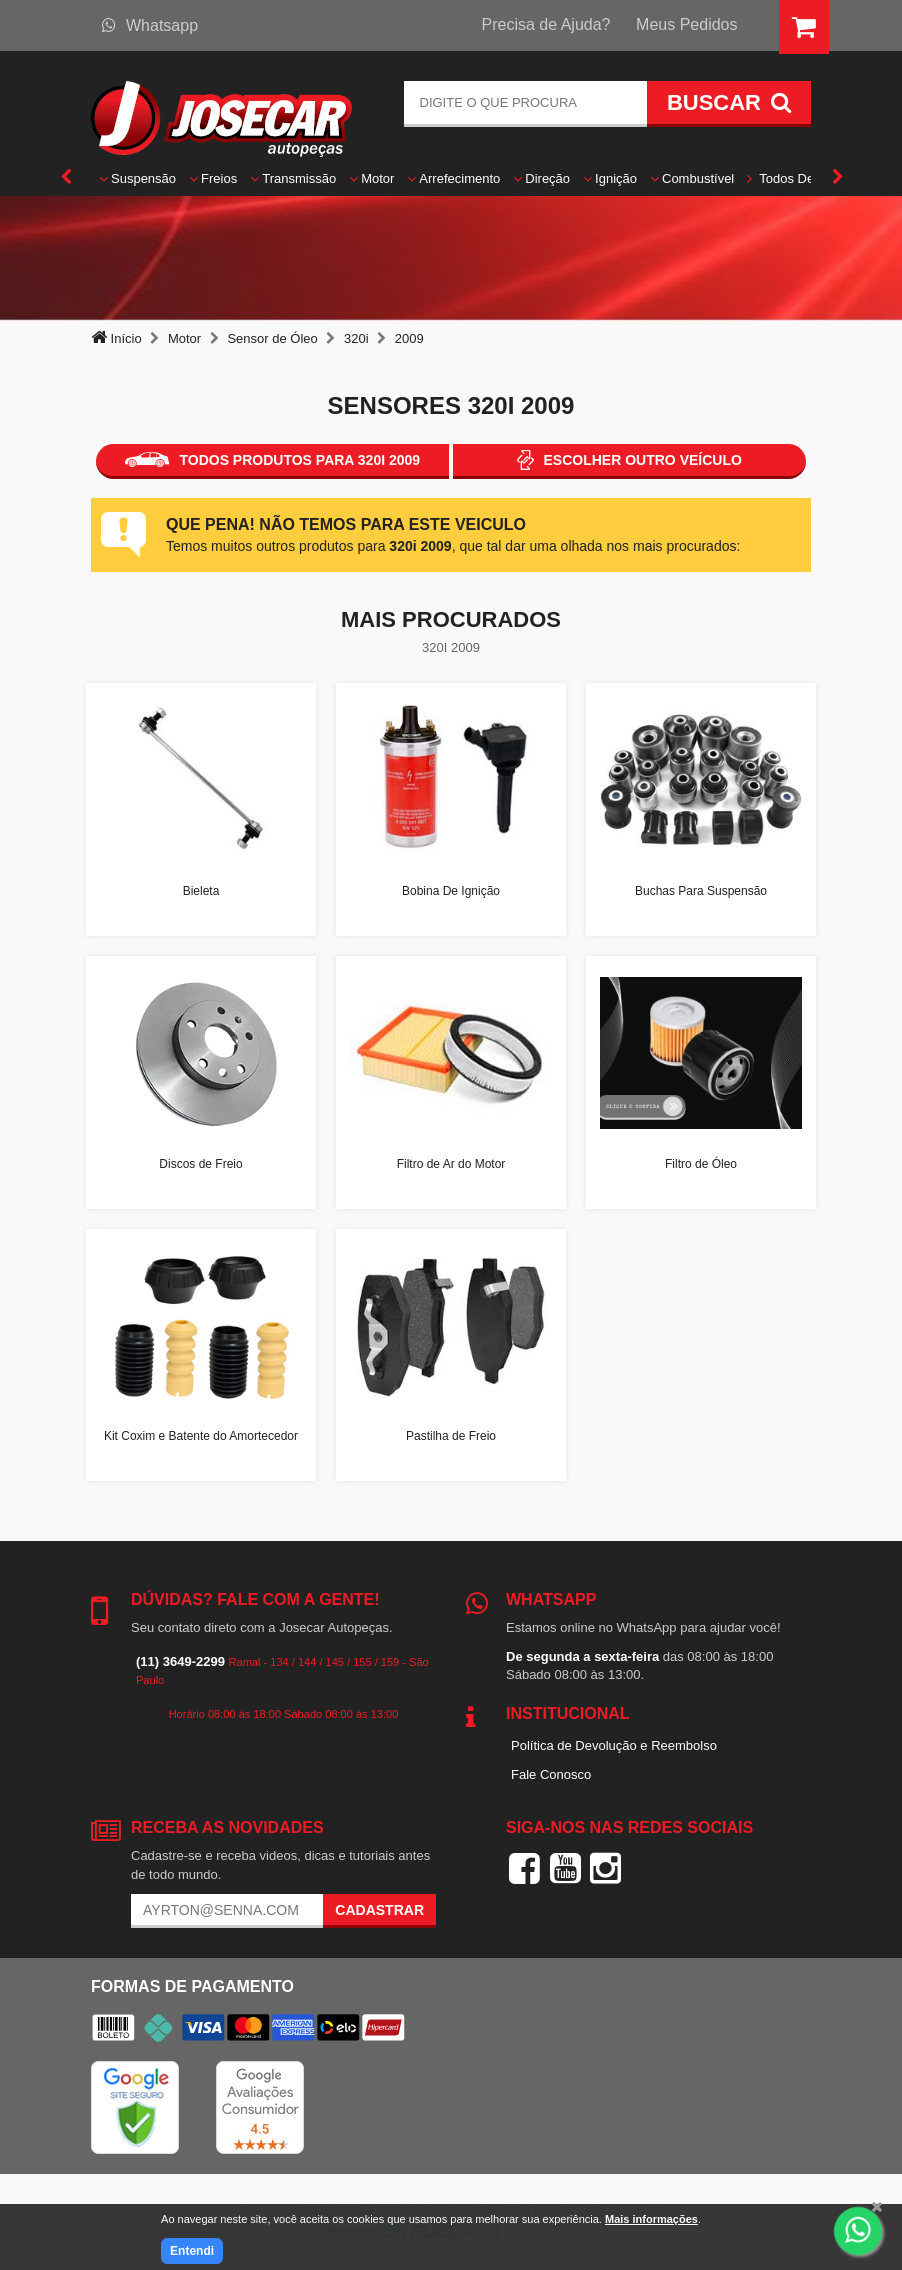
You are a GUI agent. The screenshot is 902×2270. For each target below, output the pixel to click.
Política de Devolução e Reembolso (614, 1745)
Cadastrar (379, 1910)
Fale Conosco (551, 1774)
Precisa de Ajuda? (546, 24)
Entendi (192, 2251)
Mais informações (651, 2219)
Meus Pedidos (686, 24)
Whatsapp (150, 25)
